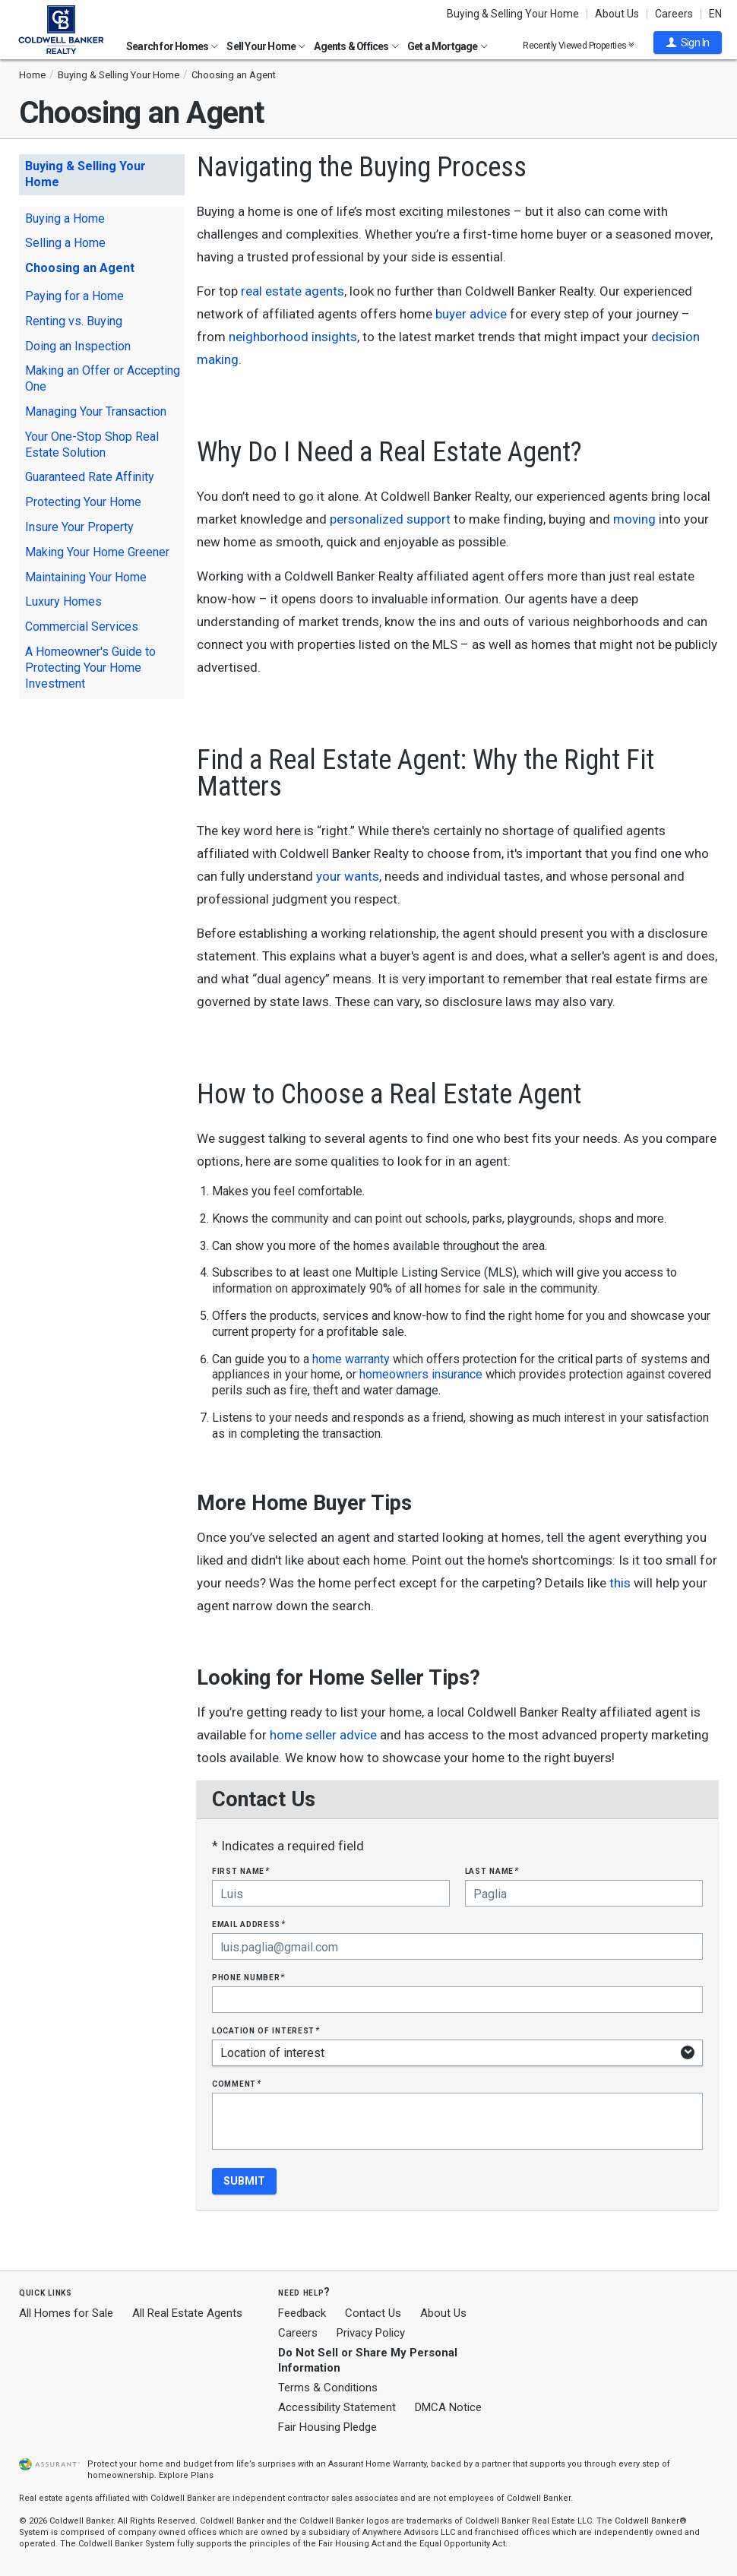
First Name (240, 1870)
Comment (236, 2083)
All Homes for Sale (66, 2313)
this (620, 1582)
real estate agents (292, 291)
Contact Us (373, 2313)
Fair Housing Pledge (327, 2427)
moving (634, 519)
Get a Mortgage (447, 46)
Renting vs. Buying (73, 321)
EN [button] (715, 14)
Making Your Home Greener (97, 552)
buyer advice (471, 313)
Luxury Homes (63, 601)
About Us (617, 13)
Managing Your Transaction (95, 411)
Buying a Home (65, 218)
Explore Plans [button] (186, 2475)
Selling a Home (65, 243)
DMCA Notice (448, 2407)
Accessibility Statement (337, 2407)
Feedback (302, 2313)
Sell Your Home (265, 46)
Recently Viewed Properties (578, 45)
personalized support (390, 519)
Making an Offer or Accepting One (102, 378)
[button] (687, 42)
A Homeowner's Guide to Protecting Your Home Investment (90, 667)
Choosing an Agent (79, 268)
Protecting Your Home (83, 502)
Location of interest (265, 2030)
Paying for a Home (74, 296)
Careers (674, 13)
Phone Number (248, 1977)
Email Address (249, 1923)
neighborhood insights (293, 336)
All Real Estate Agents (187, 2313)
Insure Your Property (79, 527)
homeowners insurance (420, 1374)
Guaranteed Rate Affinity (89, 477)
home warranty (351, 1359)
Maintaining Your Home (86, 577)
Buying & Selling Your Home (513, 13)
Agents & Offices (356, 46)
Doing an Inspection (78, 346)
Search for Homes (172, 46)
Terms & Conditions (328, 2387)
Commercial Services (81, 626)
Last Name (492, 1870)
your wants (347, 876)
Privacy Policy (371, 2333)
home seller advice (323, 1734)
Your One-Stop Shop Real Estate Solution (92, 444)
